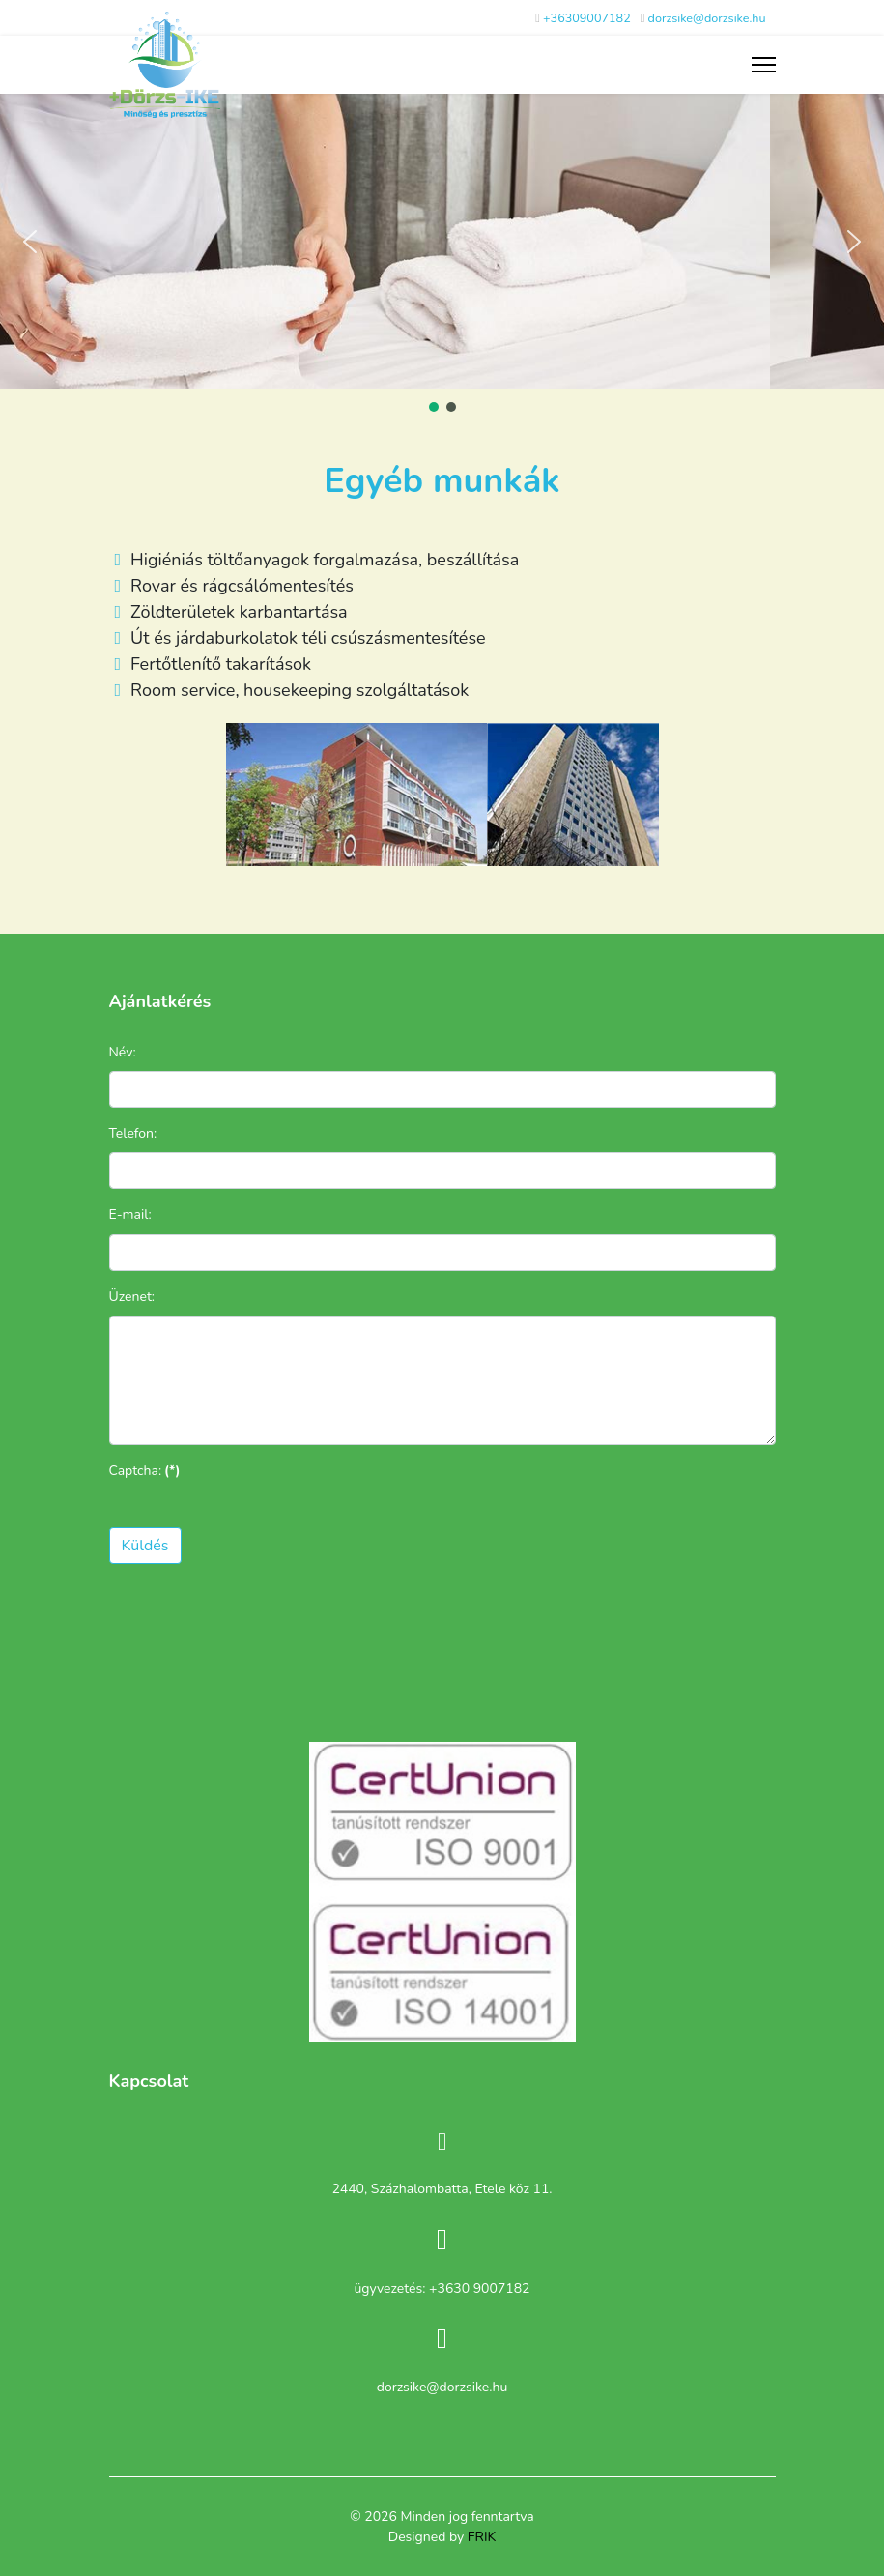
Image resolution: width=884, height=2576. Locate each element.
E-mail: (130, 1214)
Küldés (145, 1545)
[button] (29, 241)
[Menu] (764, 65)
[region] (442, 255)
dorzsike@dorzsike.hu (707, 18)
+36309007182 (587, 18)
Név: (122, 1052)
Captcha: (145, 1471)
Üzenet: (132, 1297)
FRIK (482, 2537)
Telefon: (133, 1133)
